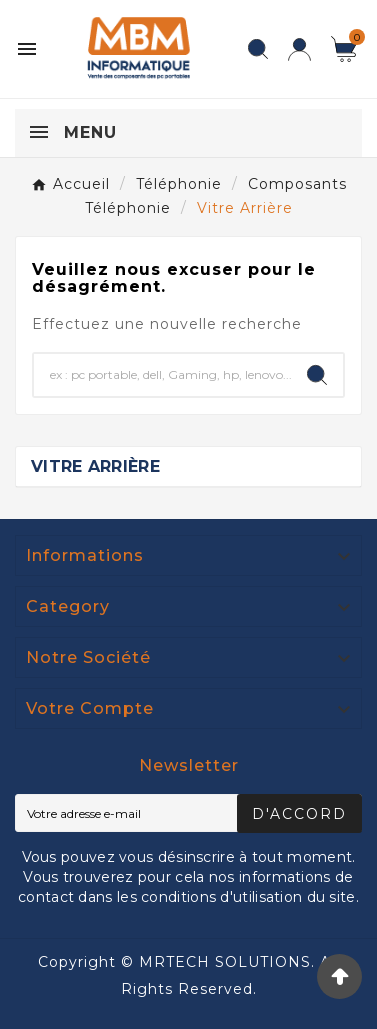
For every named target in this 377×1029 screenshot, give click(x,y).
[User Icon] (299, 49)
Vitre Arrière (95, 466)
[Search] (317, 375)
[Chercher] (162, 375)
